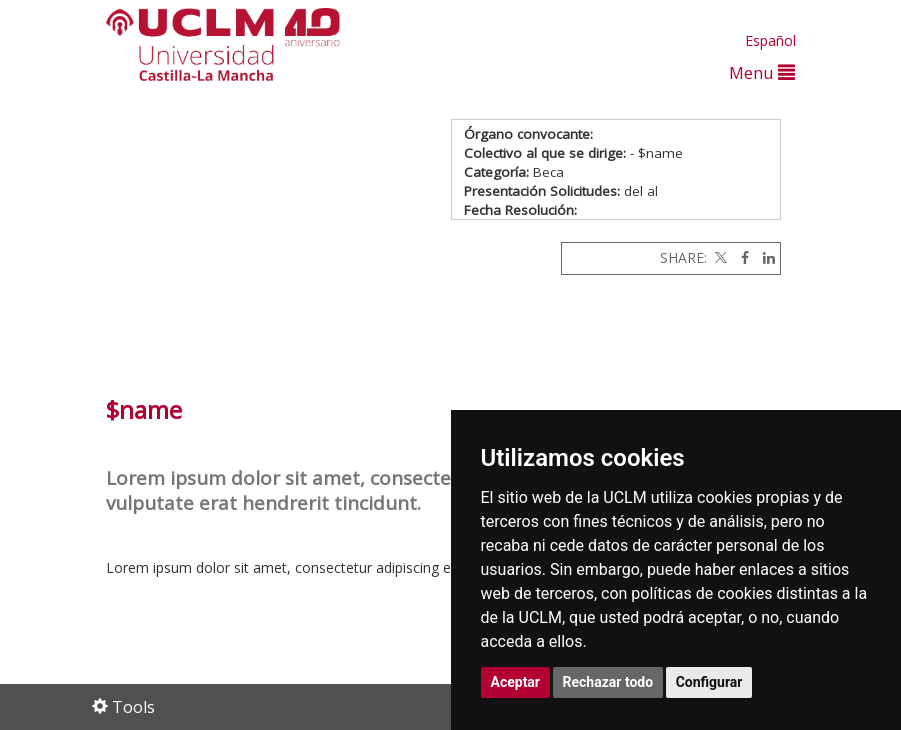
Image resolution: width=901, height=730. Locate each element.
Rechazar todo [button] (608, 682)
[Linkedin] (764, 257)
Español (770, 40)
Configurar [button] (709, 682)
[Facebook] (740, 257)
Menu (762, 72)
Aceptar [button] (516, 682)
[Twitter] (719, 257)
